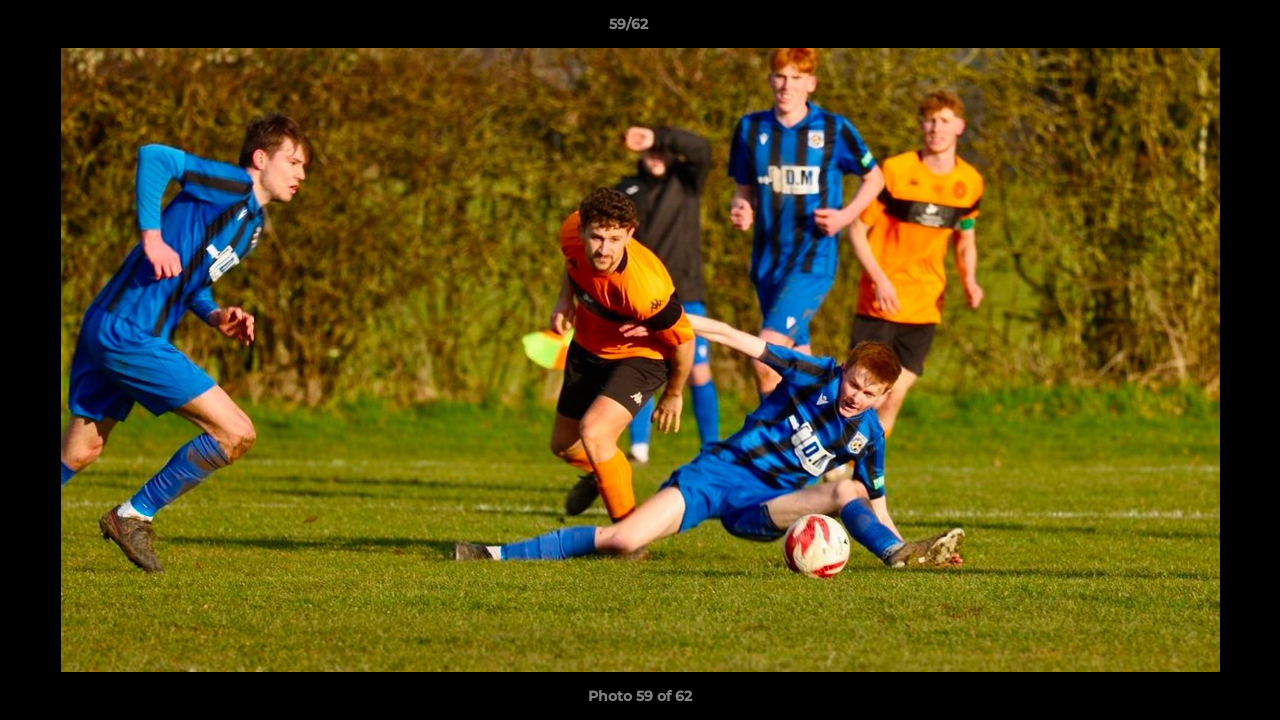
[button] (1196, 29)
